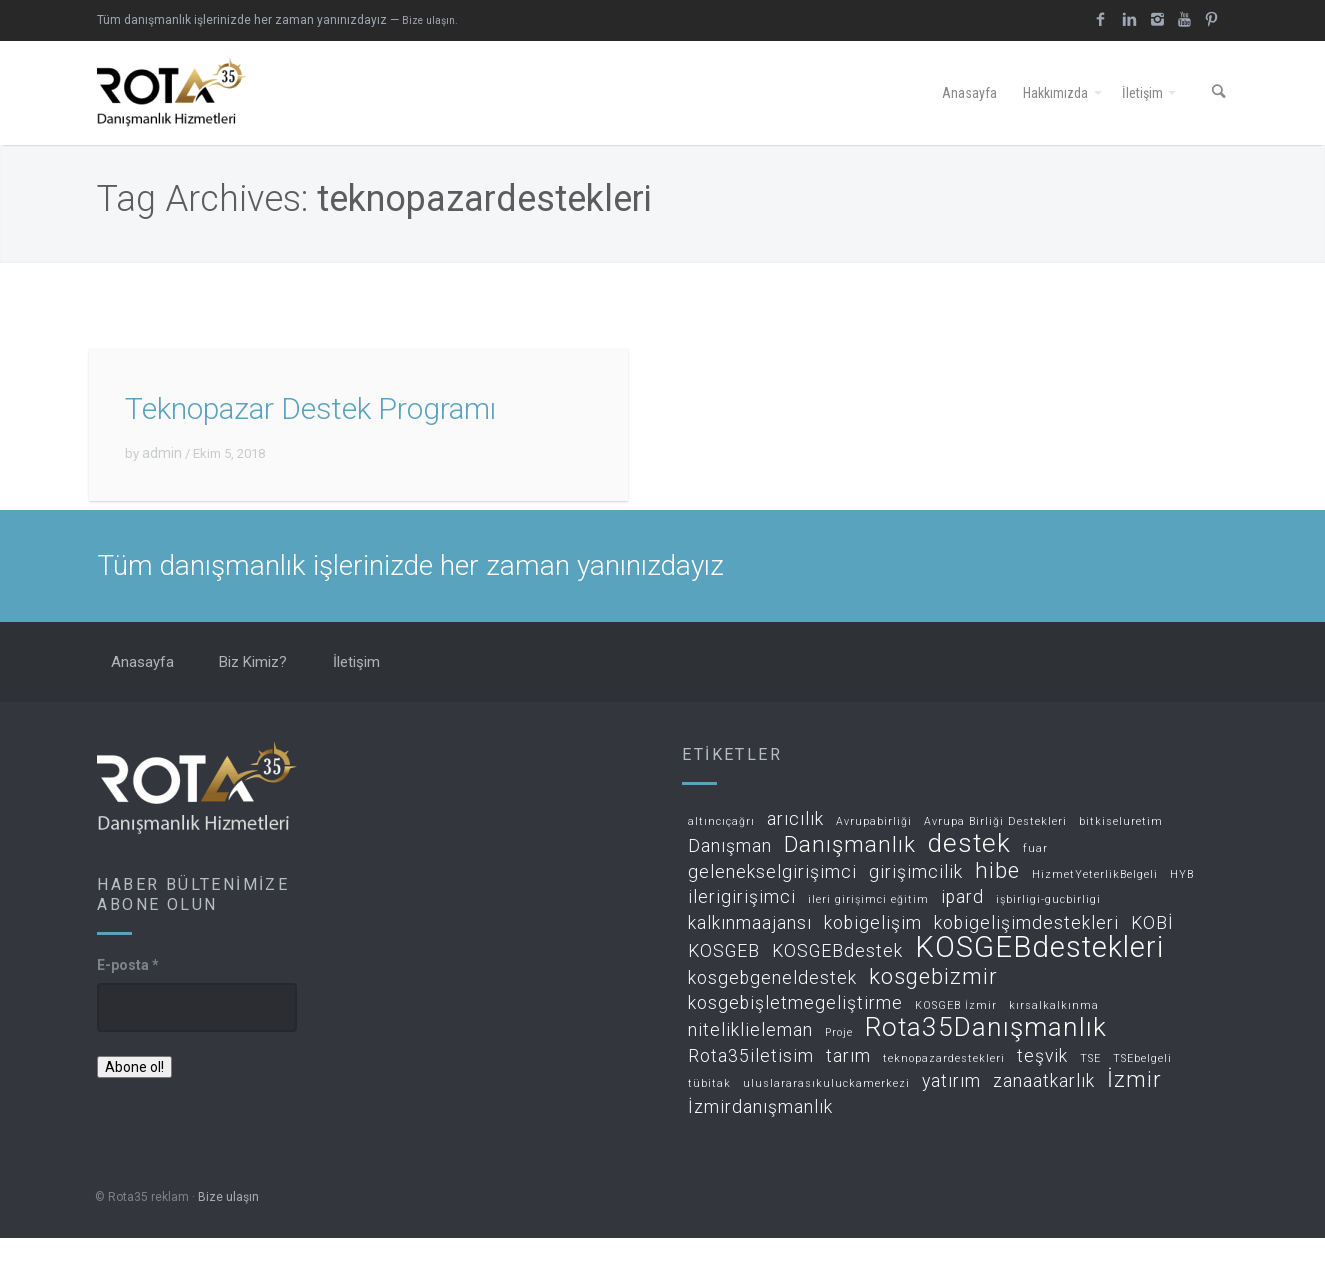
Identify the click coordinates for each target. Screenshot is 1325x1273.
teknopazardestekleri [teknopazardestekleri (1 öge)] (944, 1094)
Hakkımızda (1055, 111)
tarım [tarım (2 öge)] (848, 1091)
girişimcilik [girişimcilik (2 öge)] (916, 907)
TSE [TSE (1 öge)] (1090, 1094)
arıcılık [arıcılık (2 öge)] (795, 854)
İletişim (1142, 111)
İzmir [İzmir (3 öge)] (1134, 1116)
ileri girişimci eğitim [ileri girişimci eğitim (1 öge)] (868, 936)
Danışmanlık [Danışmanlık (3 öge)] (850, 880)
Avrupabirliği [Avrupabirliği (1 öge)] (874, 857)
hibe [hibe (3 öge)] (997, 906)
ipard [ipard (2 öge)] (962, 933)
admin (162, 489)
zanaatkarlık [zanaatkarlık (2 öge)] (1044, 1117)
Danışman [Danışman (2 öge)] (730, 881)
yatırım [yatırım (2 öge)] (951, 1117)
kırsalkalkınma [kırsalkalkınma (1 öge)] (1054, 1042)
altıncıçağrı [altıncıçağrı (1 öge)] (721, 857)
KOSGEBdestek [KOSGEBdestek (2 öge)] (837, 986)
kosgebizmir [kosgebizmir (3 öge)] (933, 1012)
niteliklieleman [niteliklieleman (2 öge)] (750, 1065)
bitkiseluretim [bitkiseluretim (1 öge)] (1121, 857)
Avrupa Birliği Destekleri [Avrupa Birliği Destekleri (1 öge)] (995, 857)
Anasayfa (969, 111)
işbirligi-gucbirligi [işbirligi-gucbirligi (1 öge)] (1048, 936)
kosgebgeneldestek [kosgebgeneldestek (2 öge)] (772, 1013)
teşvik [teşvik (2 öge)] (1042, 1091)
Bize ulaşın (228, 1233)
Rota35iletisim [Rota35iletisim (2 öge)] (751, 1091)
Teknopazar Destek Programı (310, 444)
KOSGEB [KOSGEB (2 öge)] (724, 986)
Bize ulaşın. (430, 20)
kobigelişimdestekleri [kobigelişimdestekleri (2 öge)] (1026, 958)
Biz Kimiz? (253, 697)
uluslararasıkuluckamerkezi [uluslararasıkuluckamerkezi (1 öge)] (826, 1120)
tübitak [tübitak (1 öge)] (709, 1120)
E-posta (128, 1000)
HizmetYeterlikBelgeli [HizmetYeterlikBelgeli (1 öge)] (1095, 910)
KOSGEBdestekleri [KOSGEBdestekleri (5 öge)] (1039, 983)
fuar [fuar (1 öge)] (1035, 884)
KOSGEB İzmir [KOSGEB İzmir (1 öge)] (956, 1042)
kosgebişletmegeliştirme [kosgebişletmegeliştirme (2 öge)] (795, 1039)
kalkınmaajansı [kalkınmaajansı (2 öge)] (750, 958)
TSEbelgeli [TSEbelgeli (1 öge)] (1142, 1094)
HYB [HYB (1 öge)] (1182, 910)
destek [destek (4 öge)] (969, 879)
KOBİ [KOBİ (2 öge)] (1152, 958)
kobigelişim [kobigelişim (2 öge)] (873, 958)
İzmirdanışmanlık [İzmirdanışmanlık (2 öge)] (760, 1142)
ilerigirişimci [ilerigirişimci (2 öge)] (742, 933)
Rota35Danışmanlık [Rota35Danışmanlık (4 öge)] (986, 1063)
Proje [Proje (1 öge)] (839, 1068)
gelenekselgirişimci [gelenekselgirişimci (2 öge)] (772, 907)
